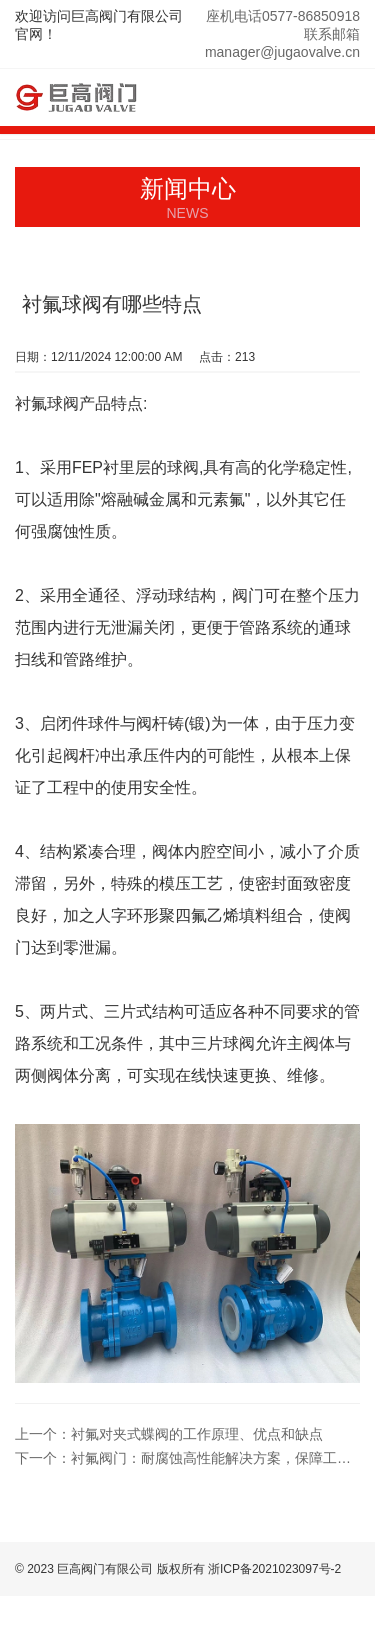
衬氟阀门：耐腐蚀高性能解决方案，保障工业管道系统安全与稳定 (187, 1458)
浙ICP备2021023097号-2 (274, 1569)
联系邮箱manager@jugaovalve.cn (282, 43)
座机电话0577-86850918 (283, 16)
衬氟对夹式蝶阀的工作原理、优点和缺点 (169, 1434)
